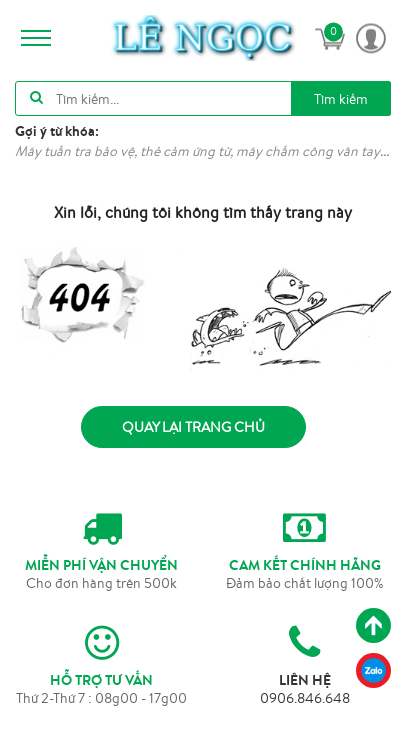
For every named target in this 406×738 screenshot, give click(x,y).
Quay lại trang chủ (193, 427)
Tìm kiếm (341, 99)
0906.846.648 (305, 698)
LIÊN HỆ (305, 680)
